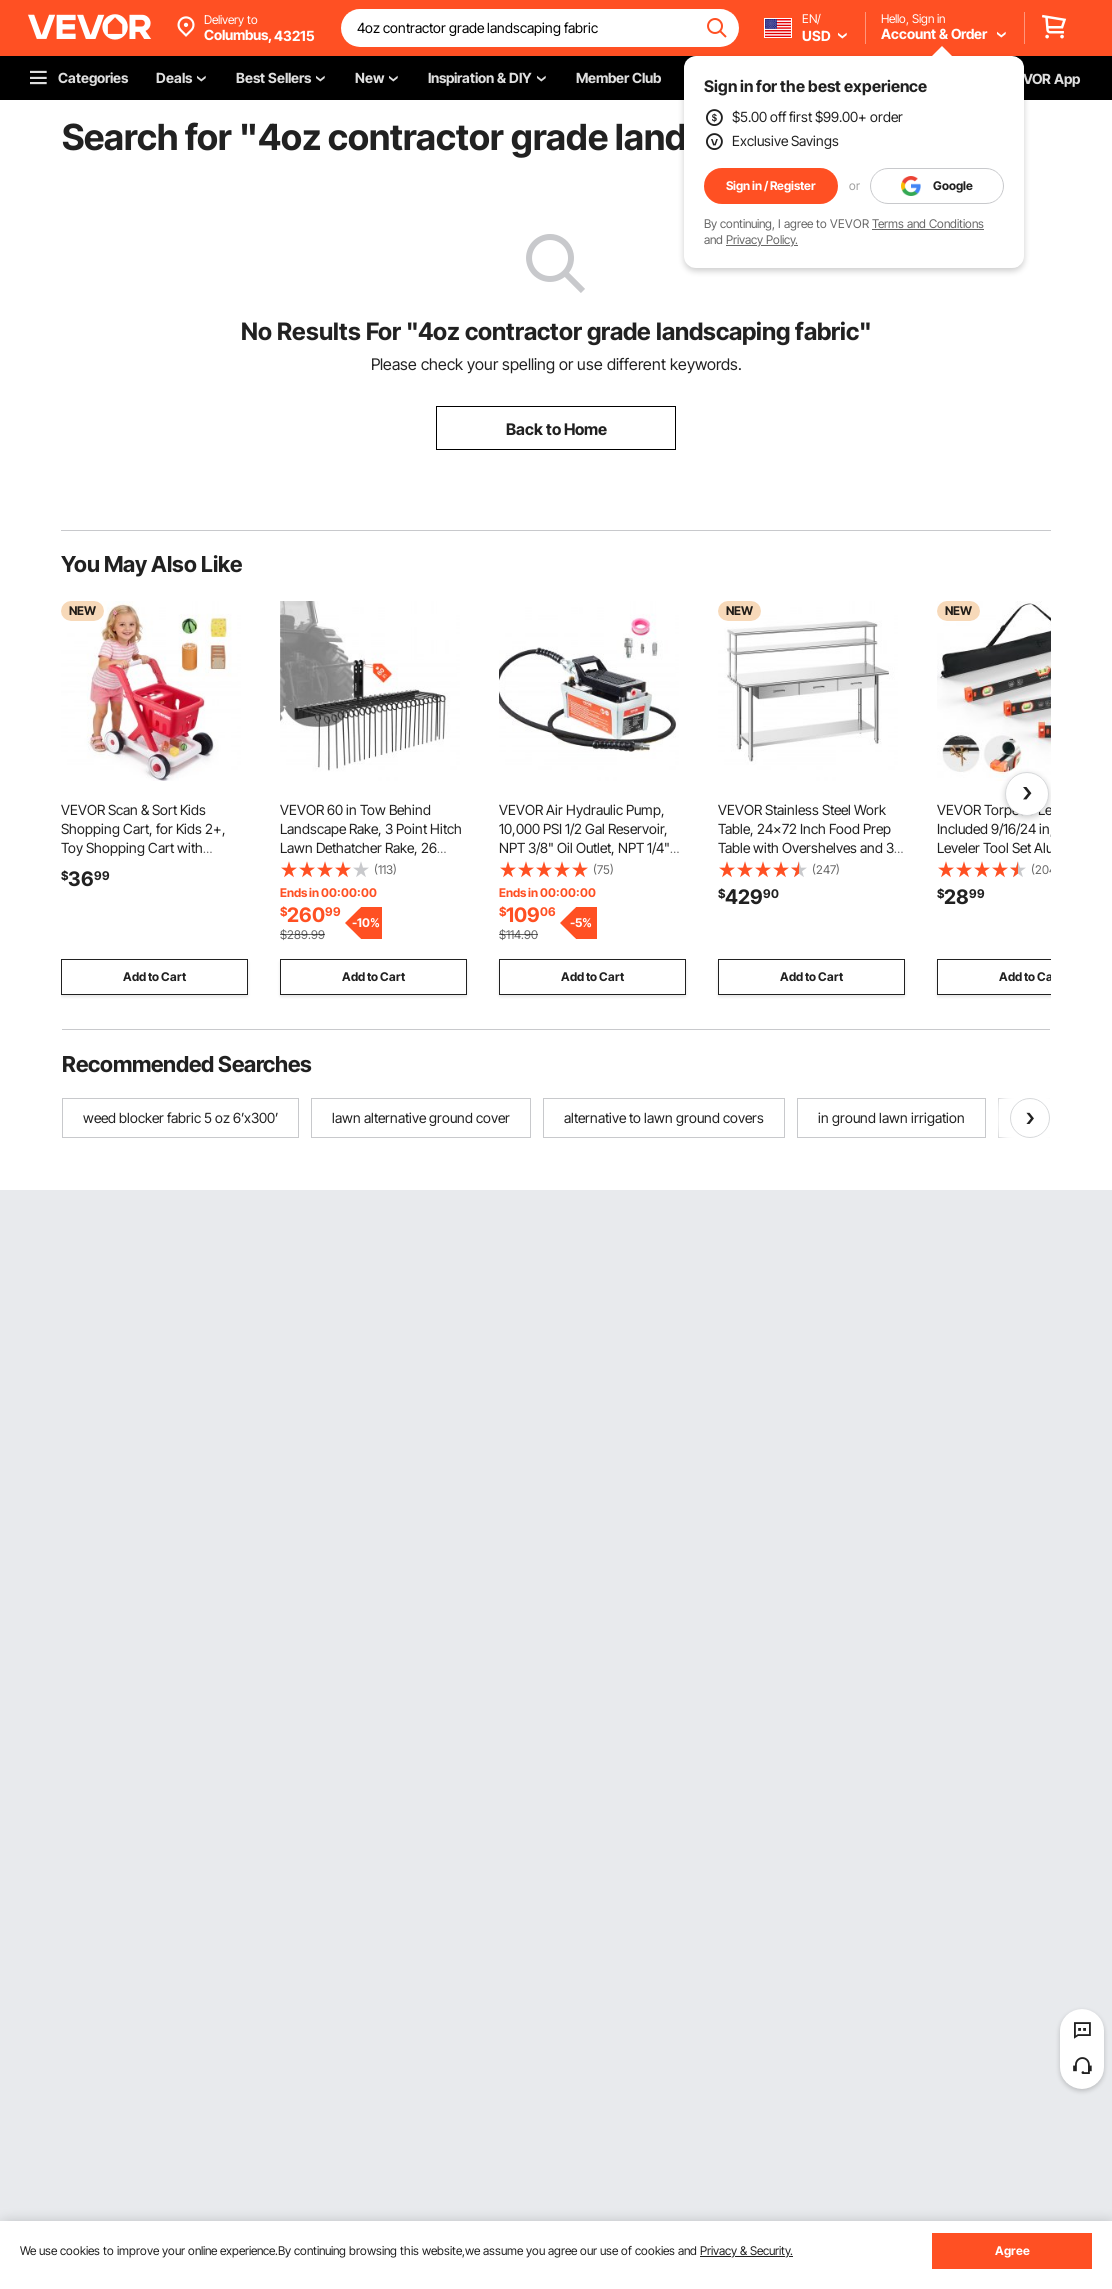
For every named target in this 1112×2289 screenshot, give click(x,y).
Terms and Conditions (928, 223)
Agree (1012, 2250)
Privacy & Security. (746, 2250)
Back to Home (556, 429)
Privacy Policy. (762, 239)
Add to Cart (154, 976)
